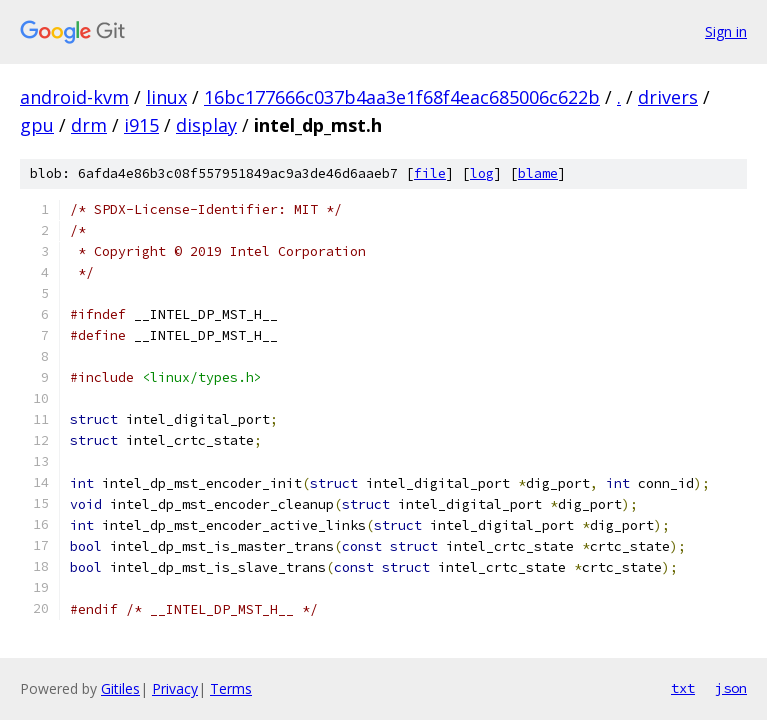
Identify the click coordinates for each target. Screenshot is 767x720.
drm (89, 125)
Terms (231, 688)
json (731, 688)
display (206, 125)
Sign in (726, 31)
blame (538, 173)
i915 (141, 125)
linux (166, 97)
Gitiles (120, 688)
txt (683, 688)
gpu (37, 125)
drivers (668, 97)
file (430, 173)
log (482, 173)
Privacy (175, 688)
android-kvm (74, 97)
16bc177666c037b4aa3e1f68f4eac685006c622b (402, 97)
